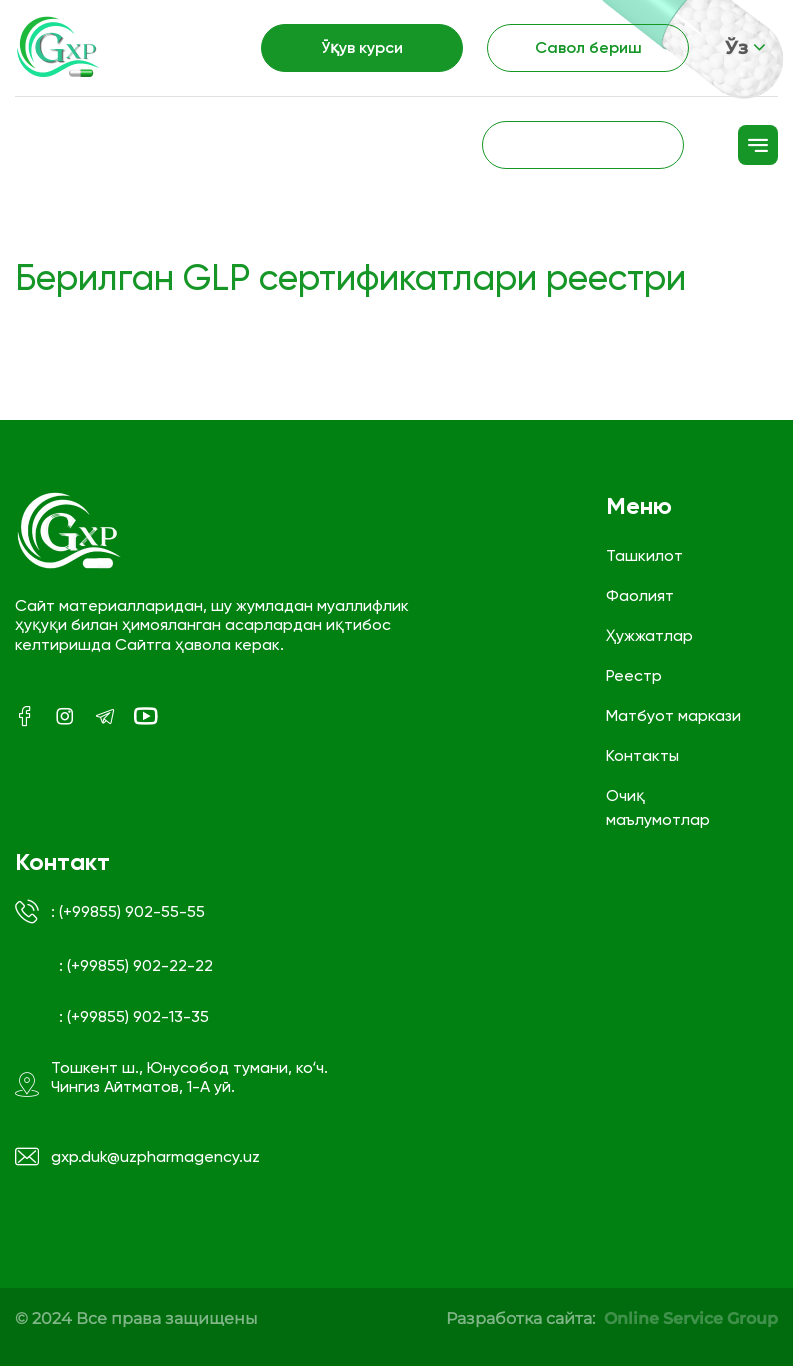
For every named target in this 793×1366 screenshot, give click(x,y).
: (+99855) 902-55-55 (110, 912)
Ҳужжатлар (649, 635)
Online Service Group (691, 1318)
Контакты (642, 755)
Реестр (634, 675)
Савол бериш (588, 47)
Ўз (745, 48)
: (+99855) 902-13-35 (134, 1016)
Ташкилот (644, 555)
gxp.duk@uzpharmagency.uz (137, 1157)
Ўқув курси (362, 47)
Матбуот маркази (673, 715)
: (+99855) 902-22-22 (136, 965)
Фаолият (640, 595)
